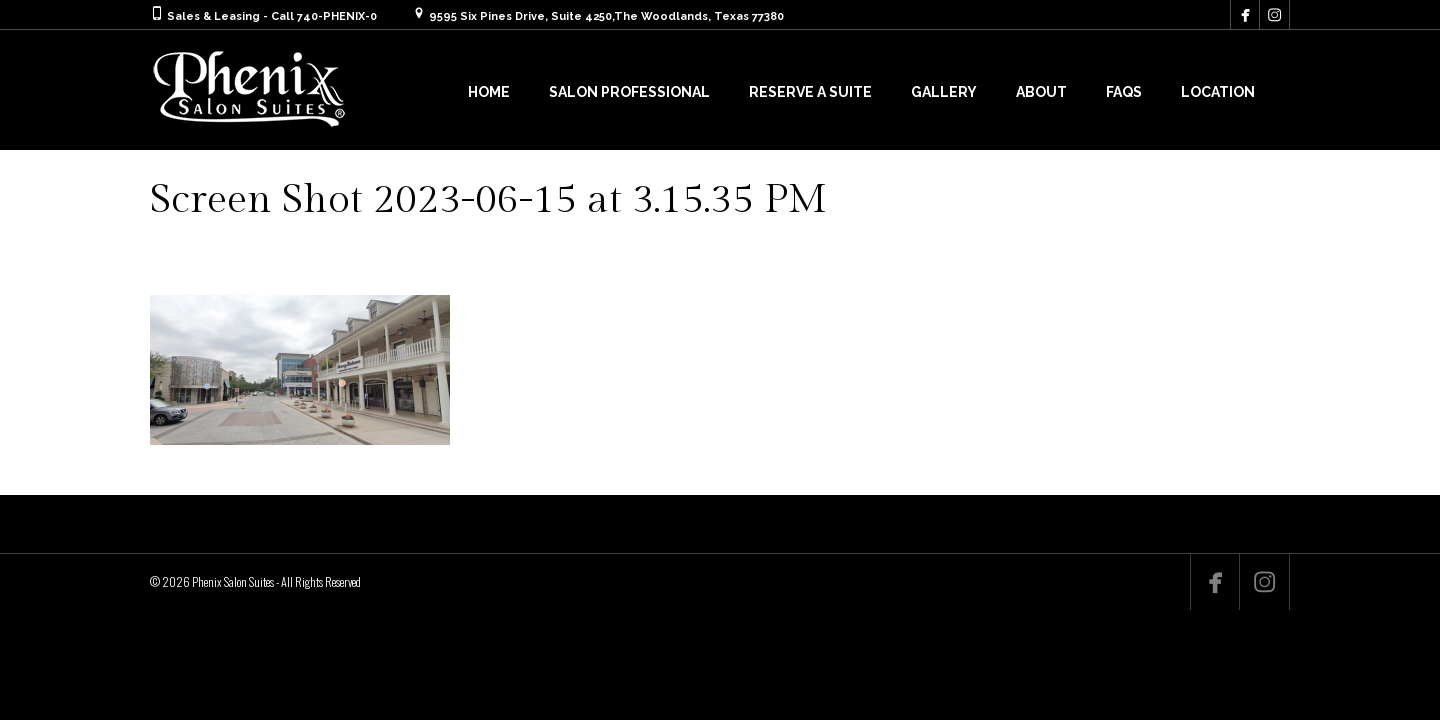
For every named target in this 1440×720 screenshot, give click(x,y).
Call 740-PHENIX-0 (324, 16)
